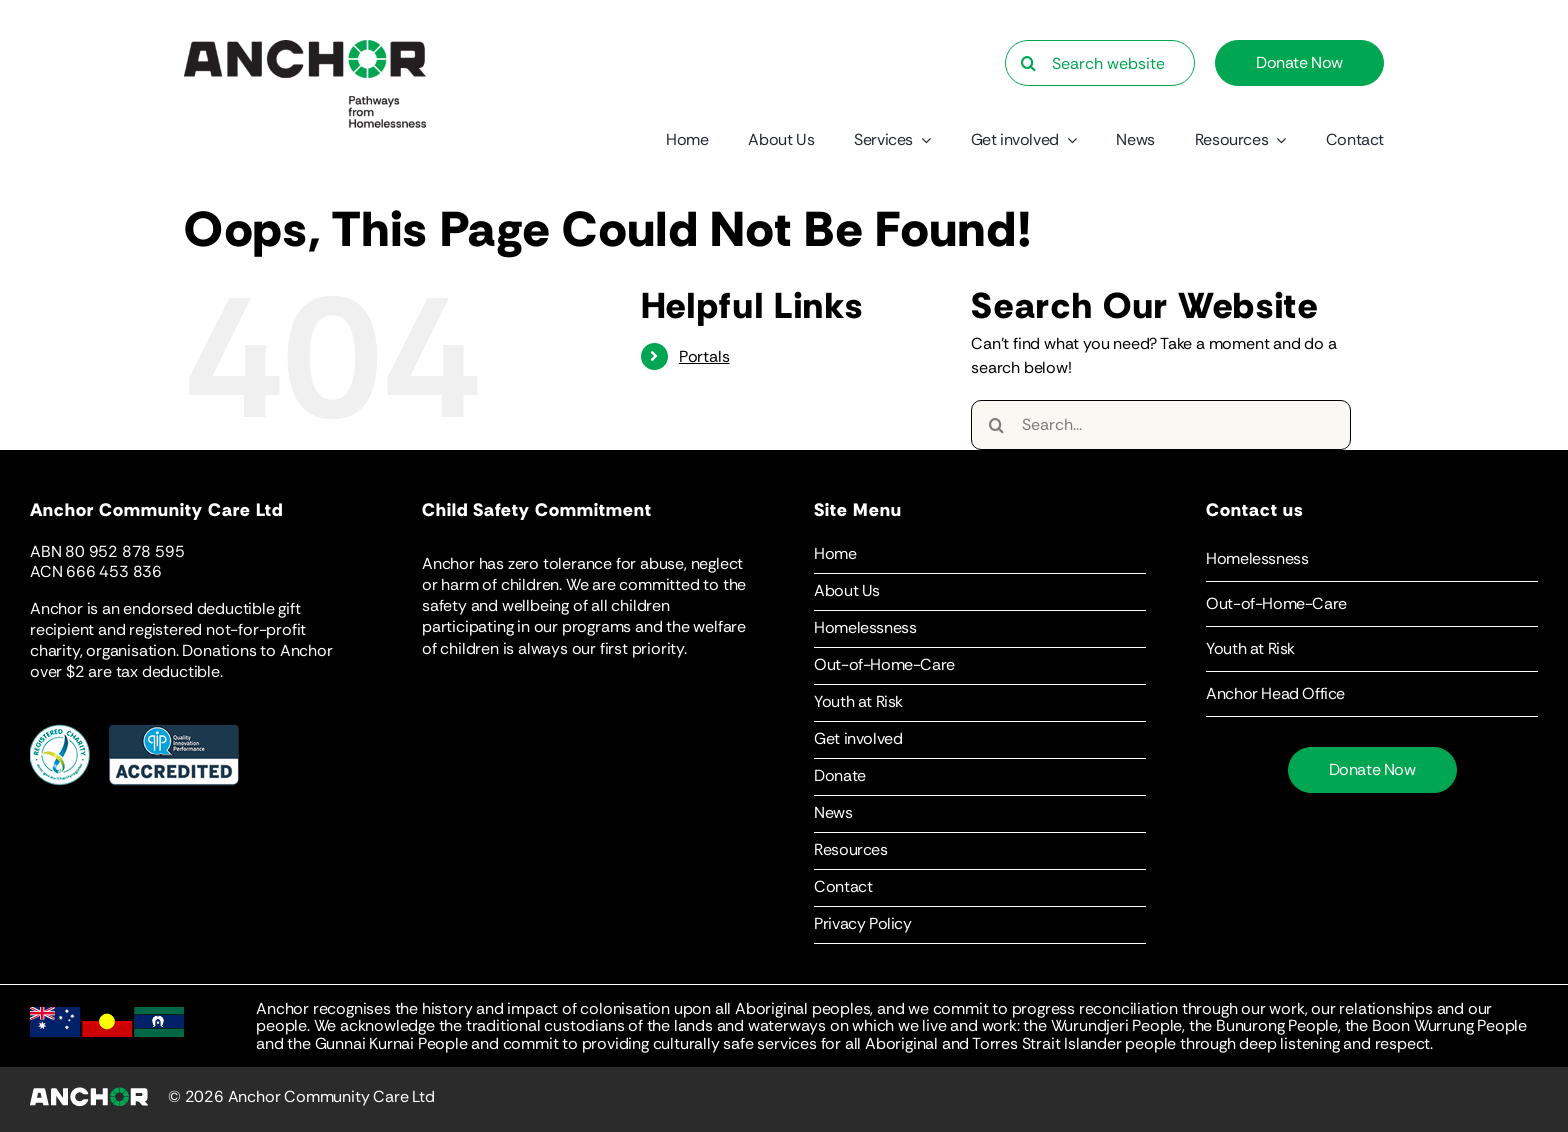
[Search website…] (1100, 63)
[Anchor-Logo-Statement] (305, 47)
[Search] (1028, 63)
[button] (1372, 559)
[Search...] (1161, 425)
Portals (704, 356)
